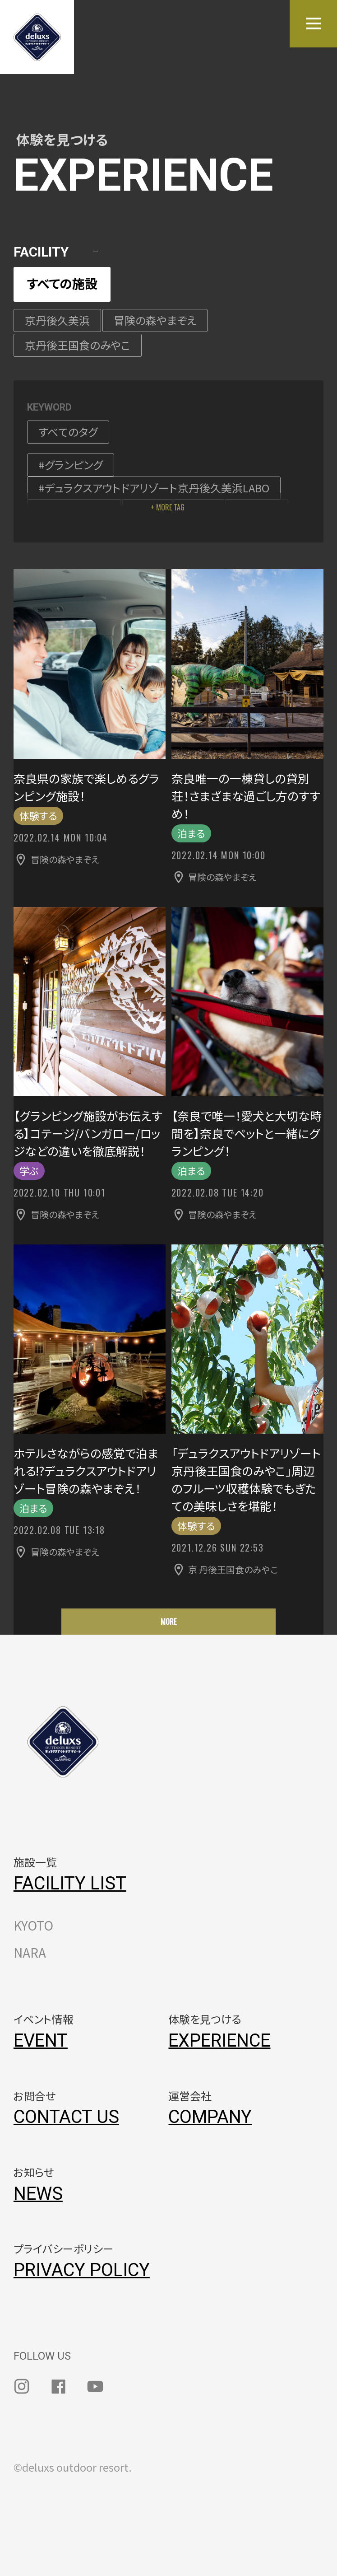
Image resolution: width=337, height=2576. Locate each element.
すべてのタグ (68, 431)
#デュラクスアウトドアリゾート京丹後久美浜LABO (153, 488)
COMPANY (210, 2116)
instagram (22, 2386)
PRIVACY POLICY (82, 2270)
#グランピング (70, 464)
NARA (30, 1952)
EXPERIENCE (219, 2040)
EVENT (41, 2040)
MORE (168, 1621)
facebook (59, 2386)
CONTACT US (66, 2116)
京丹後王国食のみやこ (77, 345)
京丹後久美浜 (57, 320)
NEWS (38, 2193)
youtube (95, 2386)
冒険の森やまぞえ (155, 320)
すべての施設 (62, 283)
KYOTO (33, 1925)
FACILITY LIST (70, 1883)
